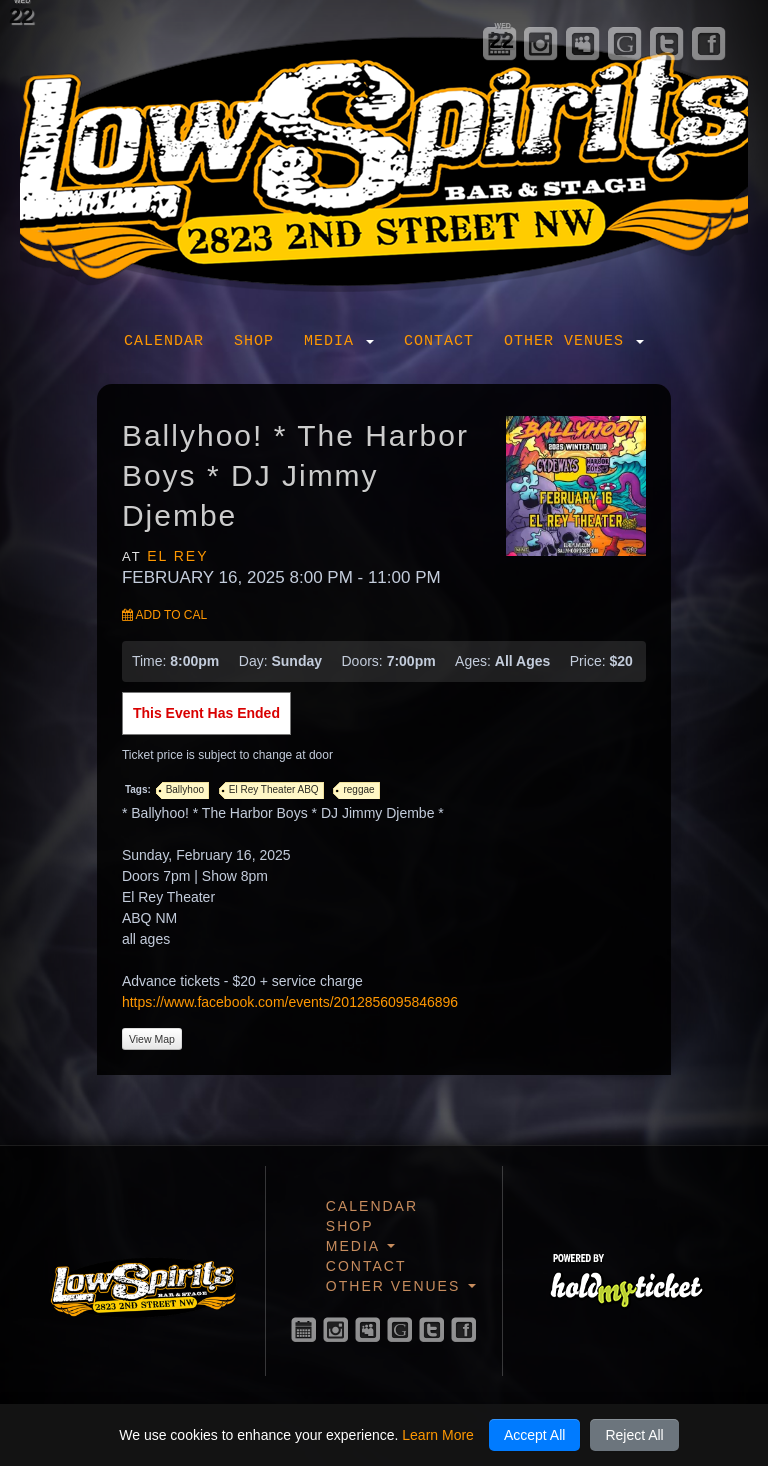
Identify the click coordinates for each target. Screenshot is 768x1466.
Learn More (438, 1435)
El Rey (177, 556)
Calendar (164, 341)
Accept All (534, 1435)
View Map (152, 1039)
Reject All (634, 1435)
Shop (254, 341)
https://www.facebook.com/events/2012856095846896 (290, 1002)
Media (339, 341)
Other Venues (574, 341)
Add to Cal (164, 615)
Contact (439, 341)
